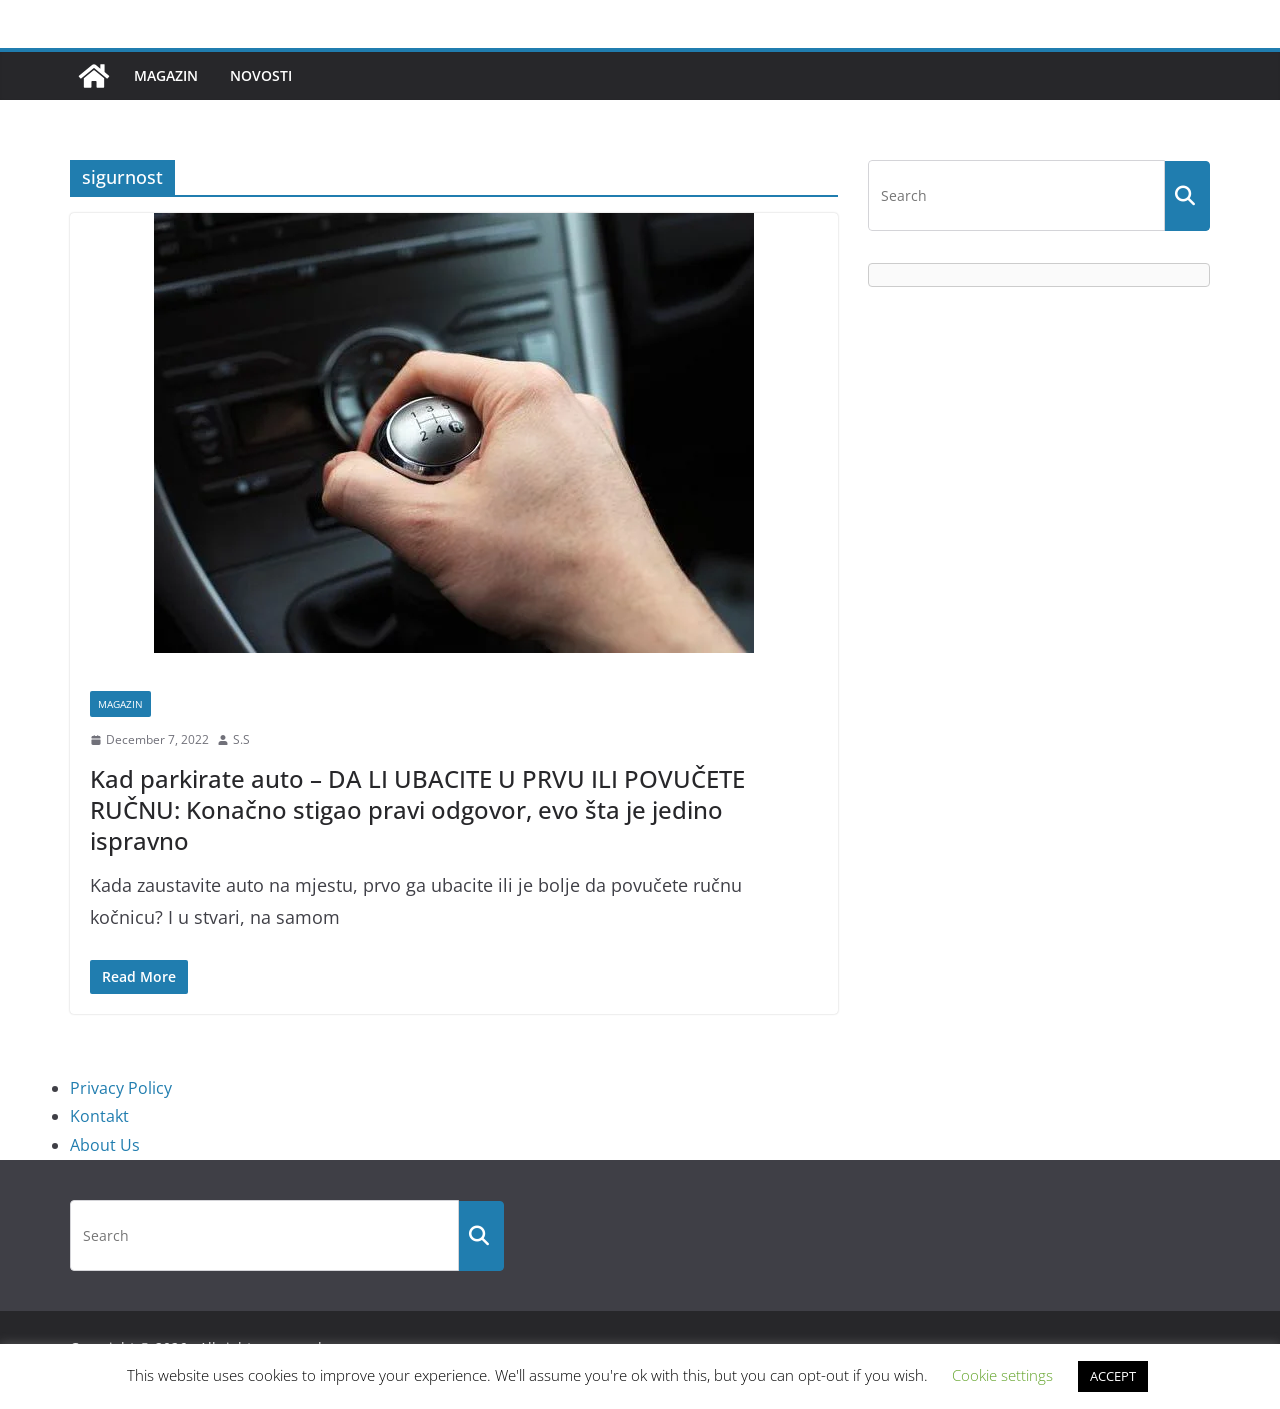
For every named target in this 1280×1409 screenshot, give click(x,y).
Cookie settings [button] (1002, 1375)
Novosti (261, 75)
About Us (105, 1145)
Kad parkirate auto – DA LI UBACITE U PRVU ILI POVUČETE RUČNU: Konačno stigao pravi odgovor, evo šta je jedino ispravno (417, 809)
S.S (241, 739)
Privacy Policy (121, 1088)
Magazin (166, 75)
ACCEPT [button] (1113, 1376)
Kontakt (99, 1116)
